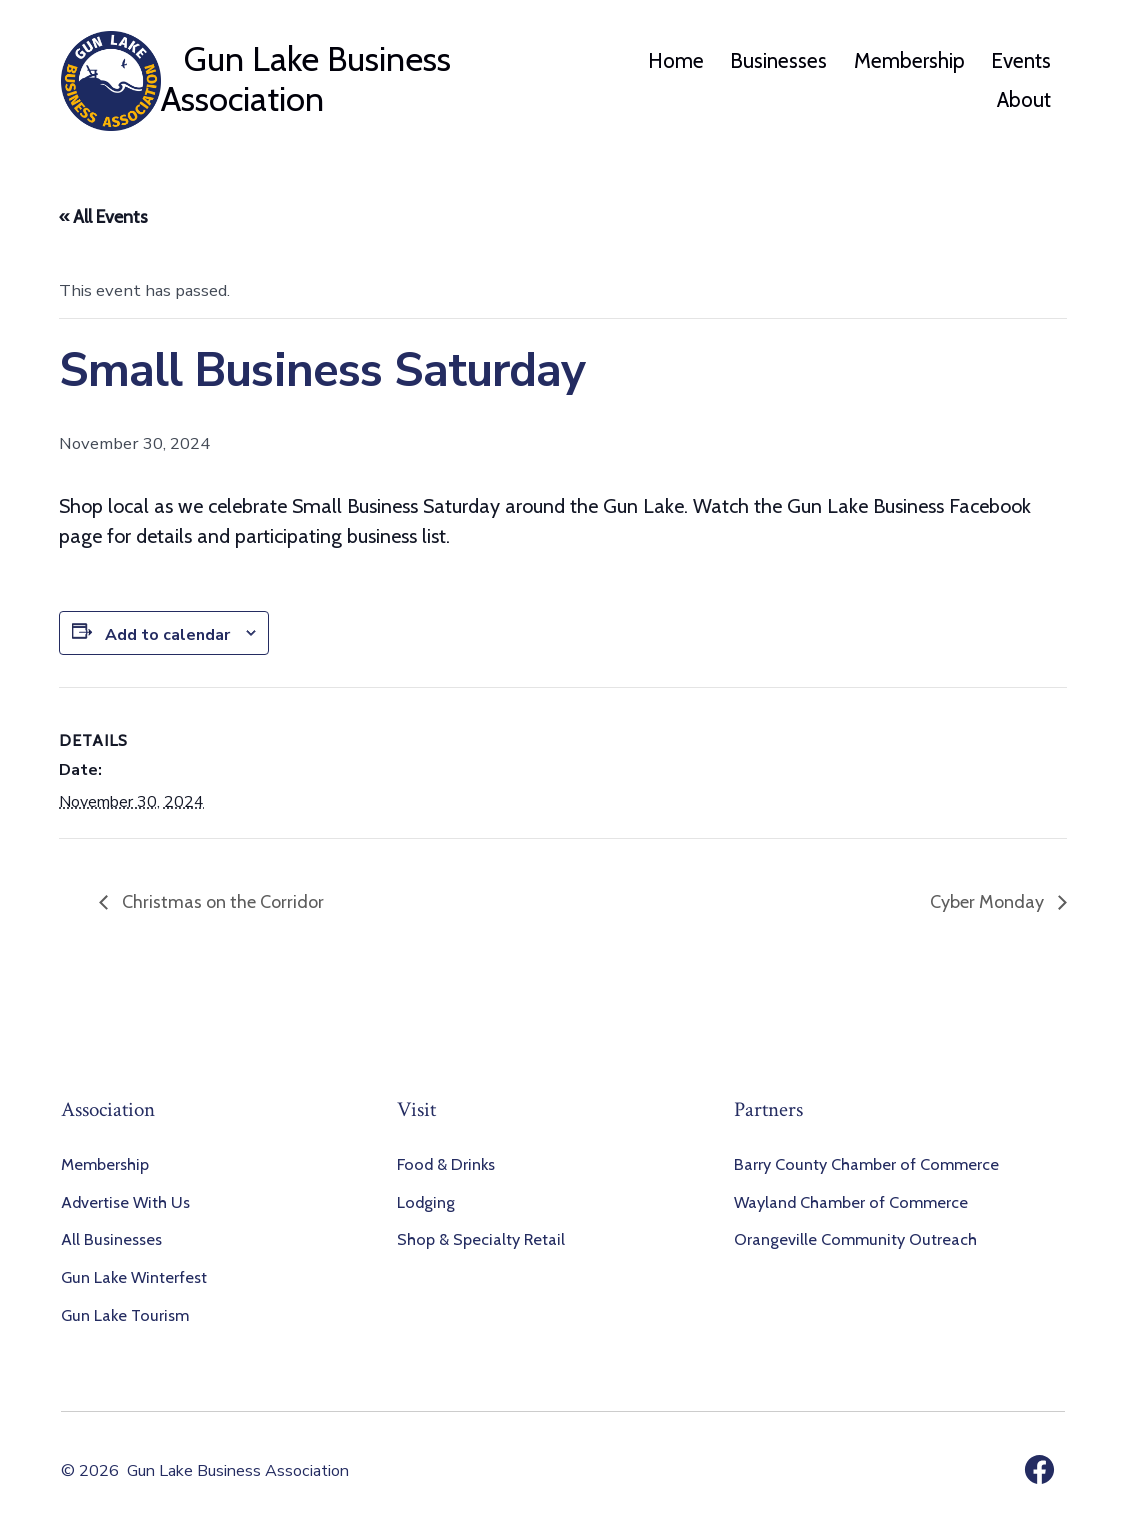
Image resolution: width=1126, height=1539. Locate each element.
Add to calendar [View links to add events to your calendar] (167, 635)
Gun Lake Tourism (125, 1315)
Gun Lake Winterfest (134, 1277)
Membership (909, 60)
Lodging (426, 1202)
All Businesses (111, 1239)
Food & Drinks (446, 1164)
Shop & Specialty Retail (481, 1239)
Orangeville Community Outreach (855, 1239)
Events (1021, 60)
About (1024, 99)
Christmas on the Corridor (221, 902)
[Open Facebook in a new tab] (1039, 1469)
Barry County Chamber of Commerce (866, 1164)
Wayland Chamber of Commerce (851, 1202)
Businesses (778, 60)
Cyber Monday (989, 902)
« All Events (103, 217)
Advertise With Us (125, 1202)
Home (676, 60)
